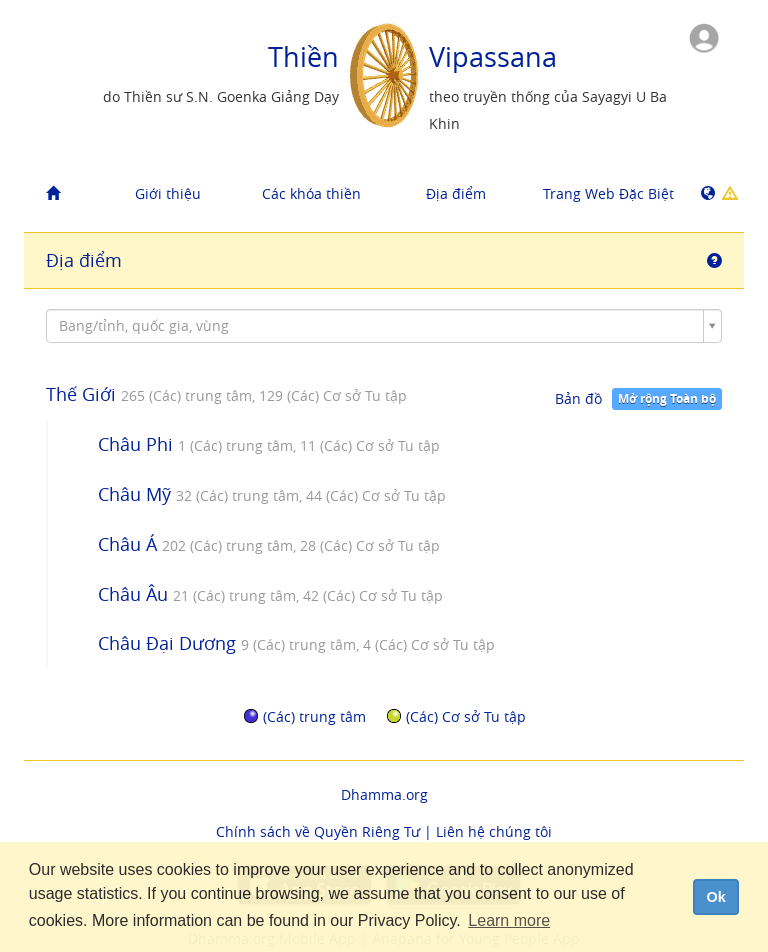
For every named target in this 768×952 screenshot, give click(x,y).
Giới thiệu (168, 193)
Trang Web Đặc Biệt (607, 193)
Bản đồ (578, 398)
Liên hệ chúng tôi (494, 831)
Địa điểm (456, 193)
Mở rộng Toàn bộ (667, 398)
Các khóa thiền (311, 193)
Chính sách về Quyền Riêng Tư (318, 831)
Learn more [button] (509, 920)
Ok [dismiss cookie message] (715, 897)
